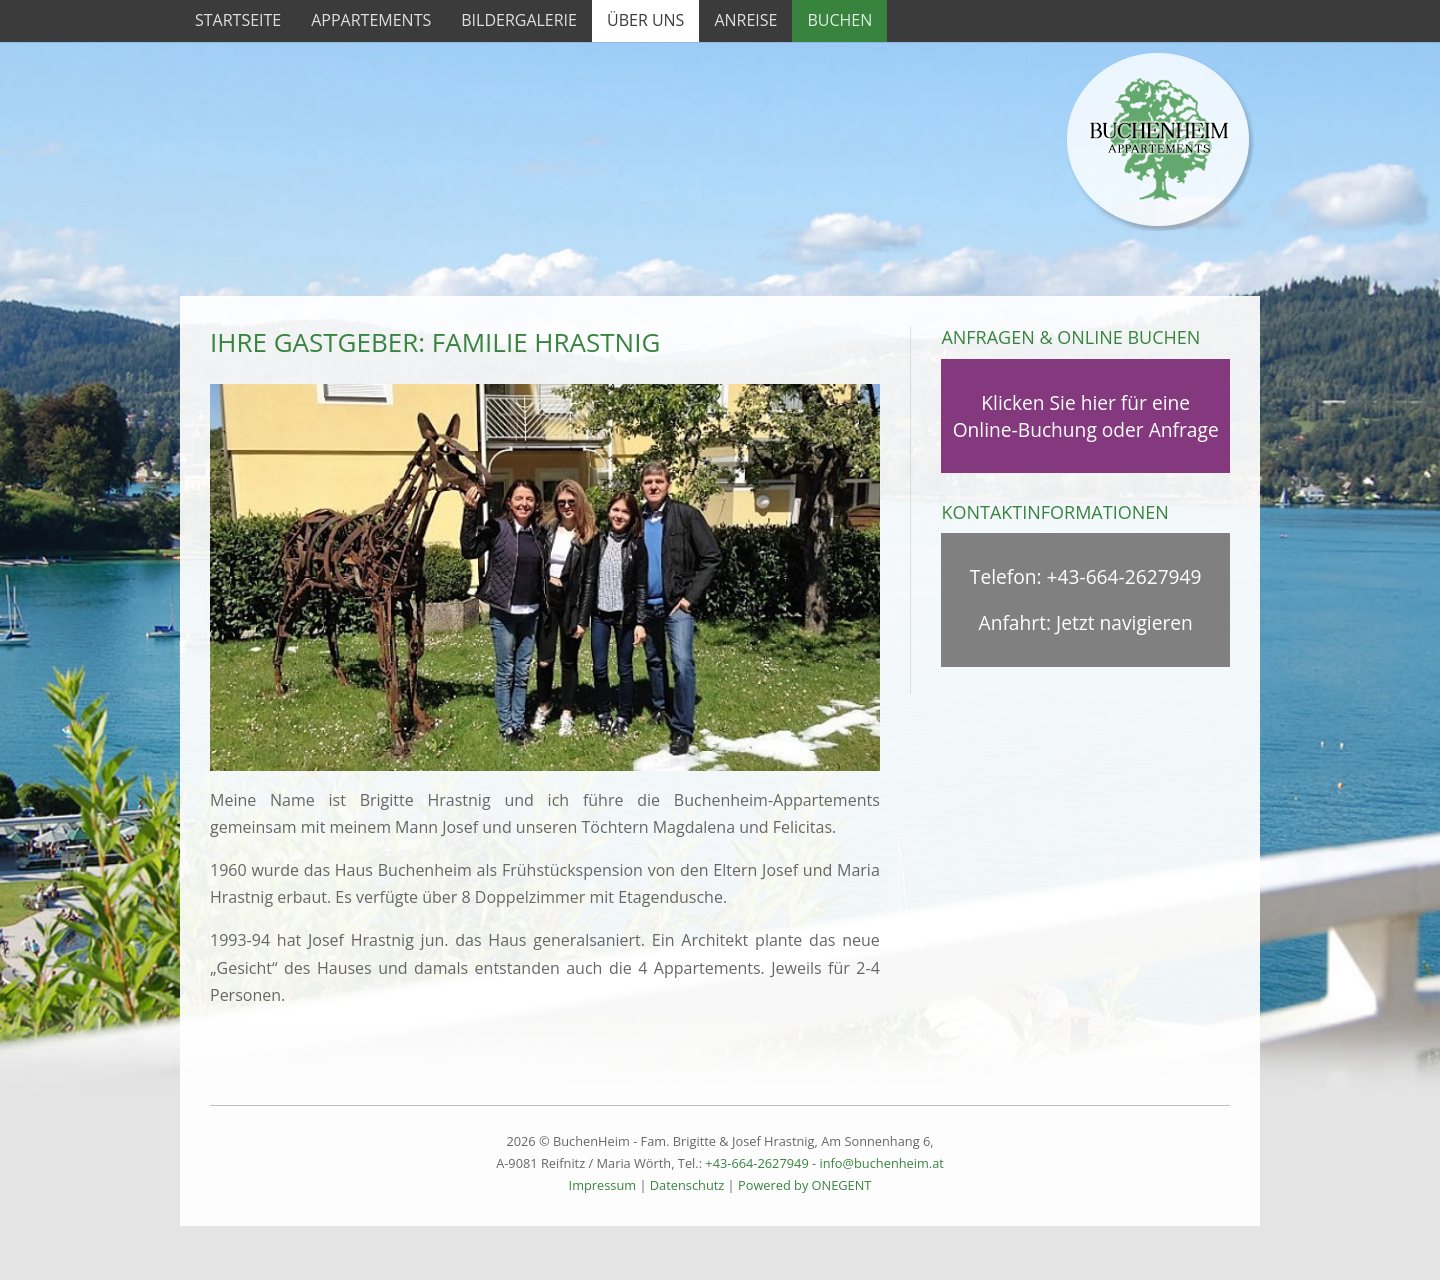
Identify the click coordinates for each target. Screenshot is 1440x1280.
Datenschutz (687, 1185)
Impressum (603, 1185)
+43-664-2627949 (1124, 576)
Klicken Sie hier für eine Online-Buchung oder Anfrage (1086, 416)
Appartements (371, 20)
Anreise (745, 20)
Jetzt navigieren (1124, 622)
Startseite (238, 20)
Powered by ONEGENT (804, 1185)
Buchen (839, 20)
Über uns (645, 20)
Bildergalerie (519, 20)
